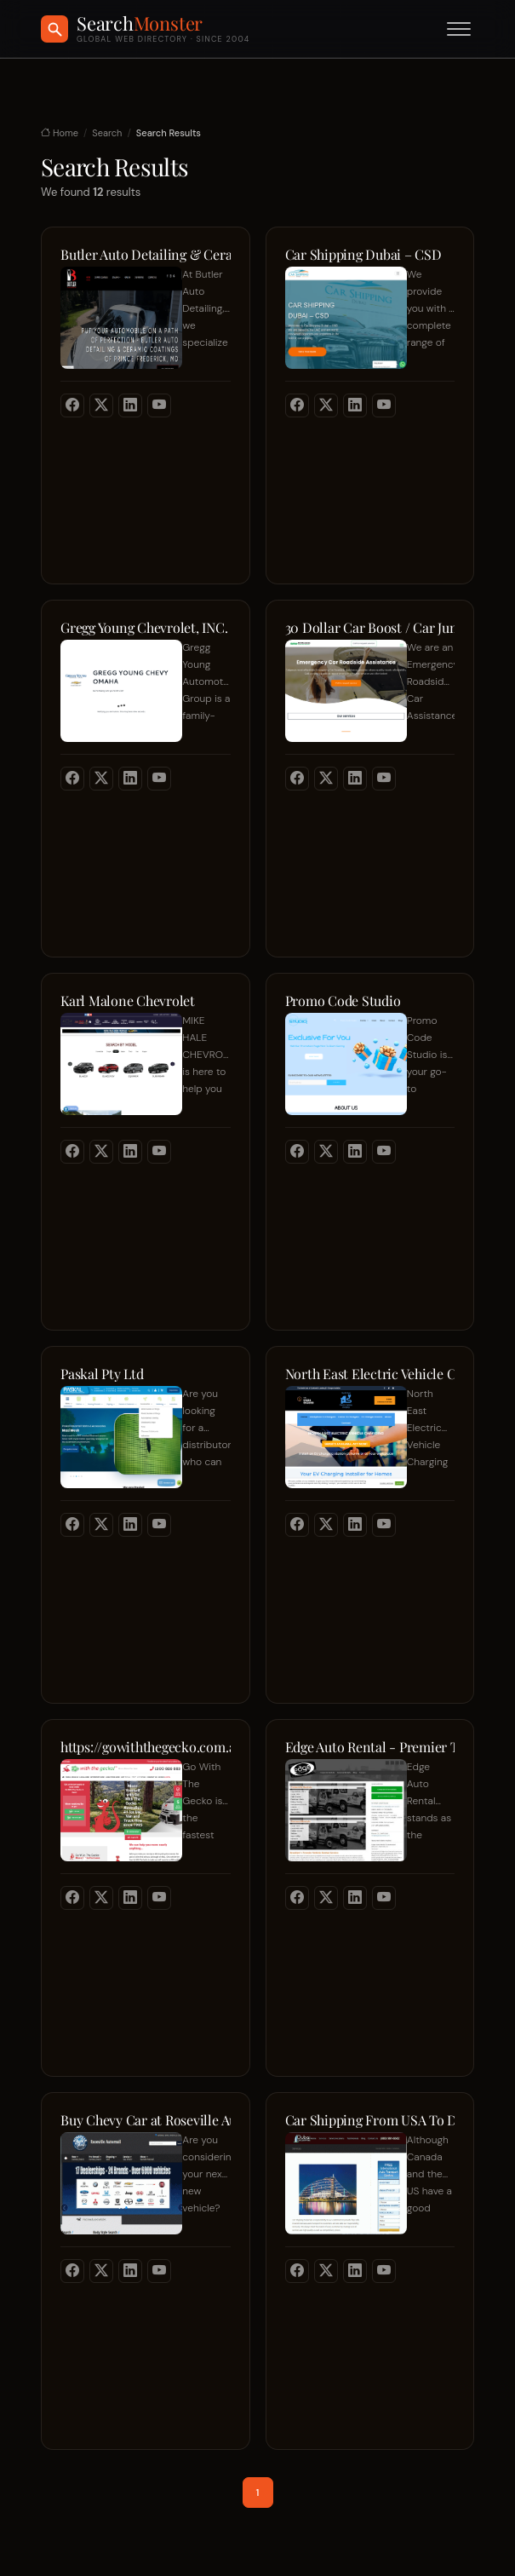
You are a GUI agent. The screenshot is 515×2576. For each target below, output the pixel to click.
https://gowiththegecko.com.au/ (145, 1747)
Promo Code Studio (343, 1000)
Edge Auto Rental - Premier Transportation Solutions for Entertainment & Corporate (370, 1747)
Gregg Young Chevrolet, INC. (144, 627)
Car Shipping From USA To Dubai (370, 2120)
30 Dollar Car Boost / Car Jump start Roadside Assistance (370, 627)
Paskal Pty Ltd (102, 1374)
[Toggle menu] (458, 29)
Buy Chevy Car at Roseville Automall (145, 2120)
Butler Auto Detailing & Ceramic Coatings (145, 254)
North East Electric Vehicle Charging (370, 1374)
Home (59, 133)
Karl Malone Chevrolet (127, 1000)
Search (107, 133)
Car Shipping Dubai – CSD (363, 254)
